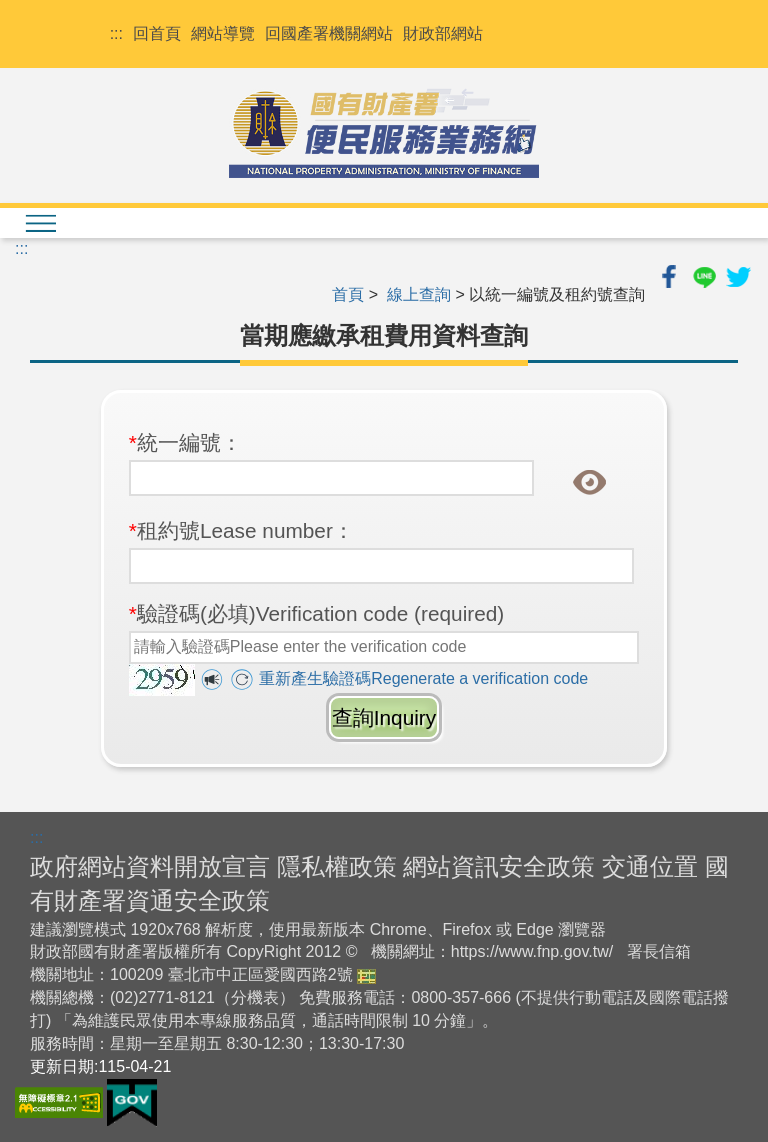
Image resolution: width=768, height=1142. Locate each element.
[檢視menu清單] (40, 223)
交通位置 (650, 866)
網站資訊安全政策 (499, 866)
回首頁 (157, 33)
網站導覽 (223, 33)
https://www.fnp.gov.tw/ (532, 951)
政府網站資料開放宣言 (150, 866)
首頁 (348, 294)
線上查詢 (419, 294)
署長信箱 (659, 951)
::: (116, 33)
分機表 (255, 997)
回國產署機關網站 (329, 33)
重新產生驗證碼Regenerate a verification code (408, 678)
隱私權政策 (337, 866)
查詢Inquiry (384, 717)
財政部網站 (443, 33)
